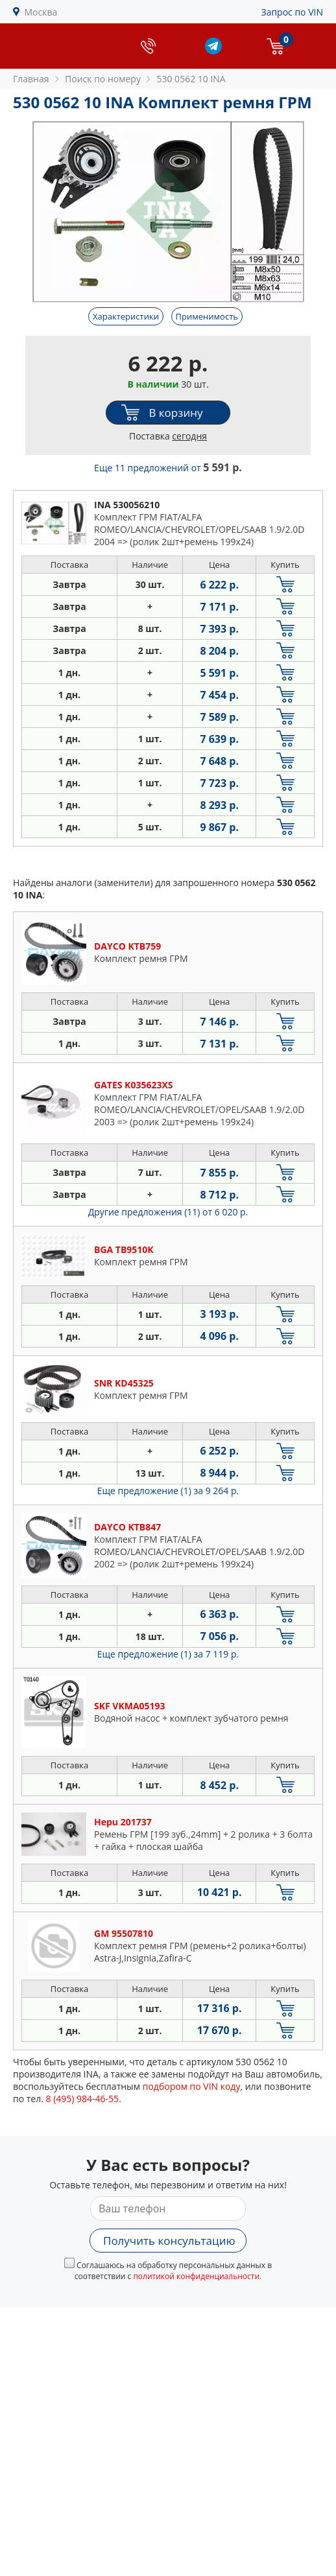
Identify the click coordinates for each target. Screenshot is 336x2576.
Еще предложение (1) (168, 1490)
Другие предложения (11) (168, 1212)
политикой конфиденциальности (196, 2276)
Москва (41, 12)
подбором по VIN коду (192, 2086)
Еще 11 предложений (168, 468)
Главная (31, 79)
